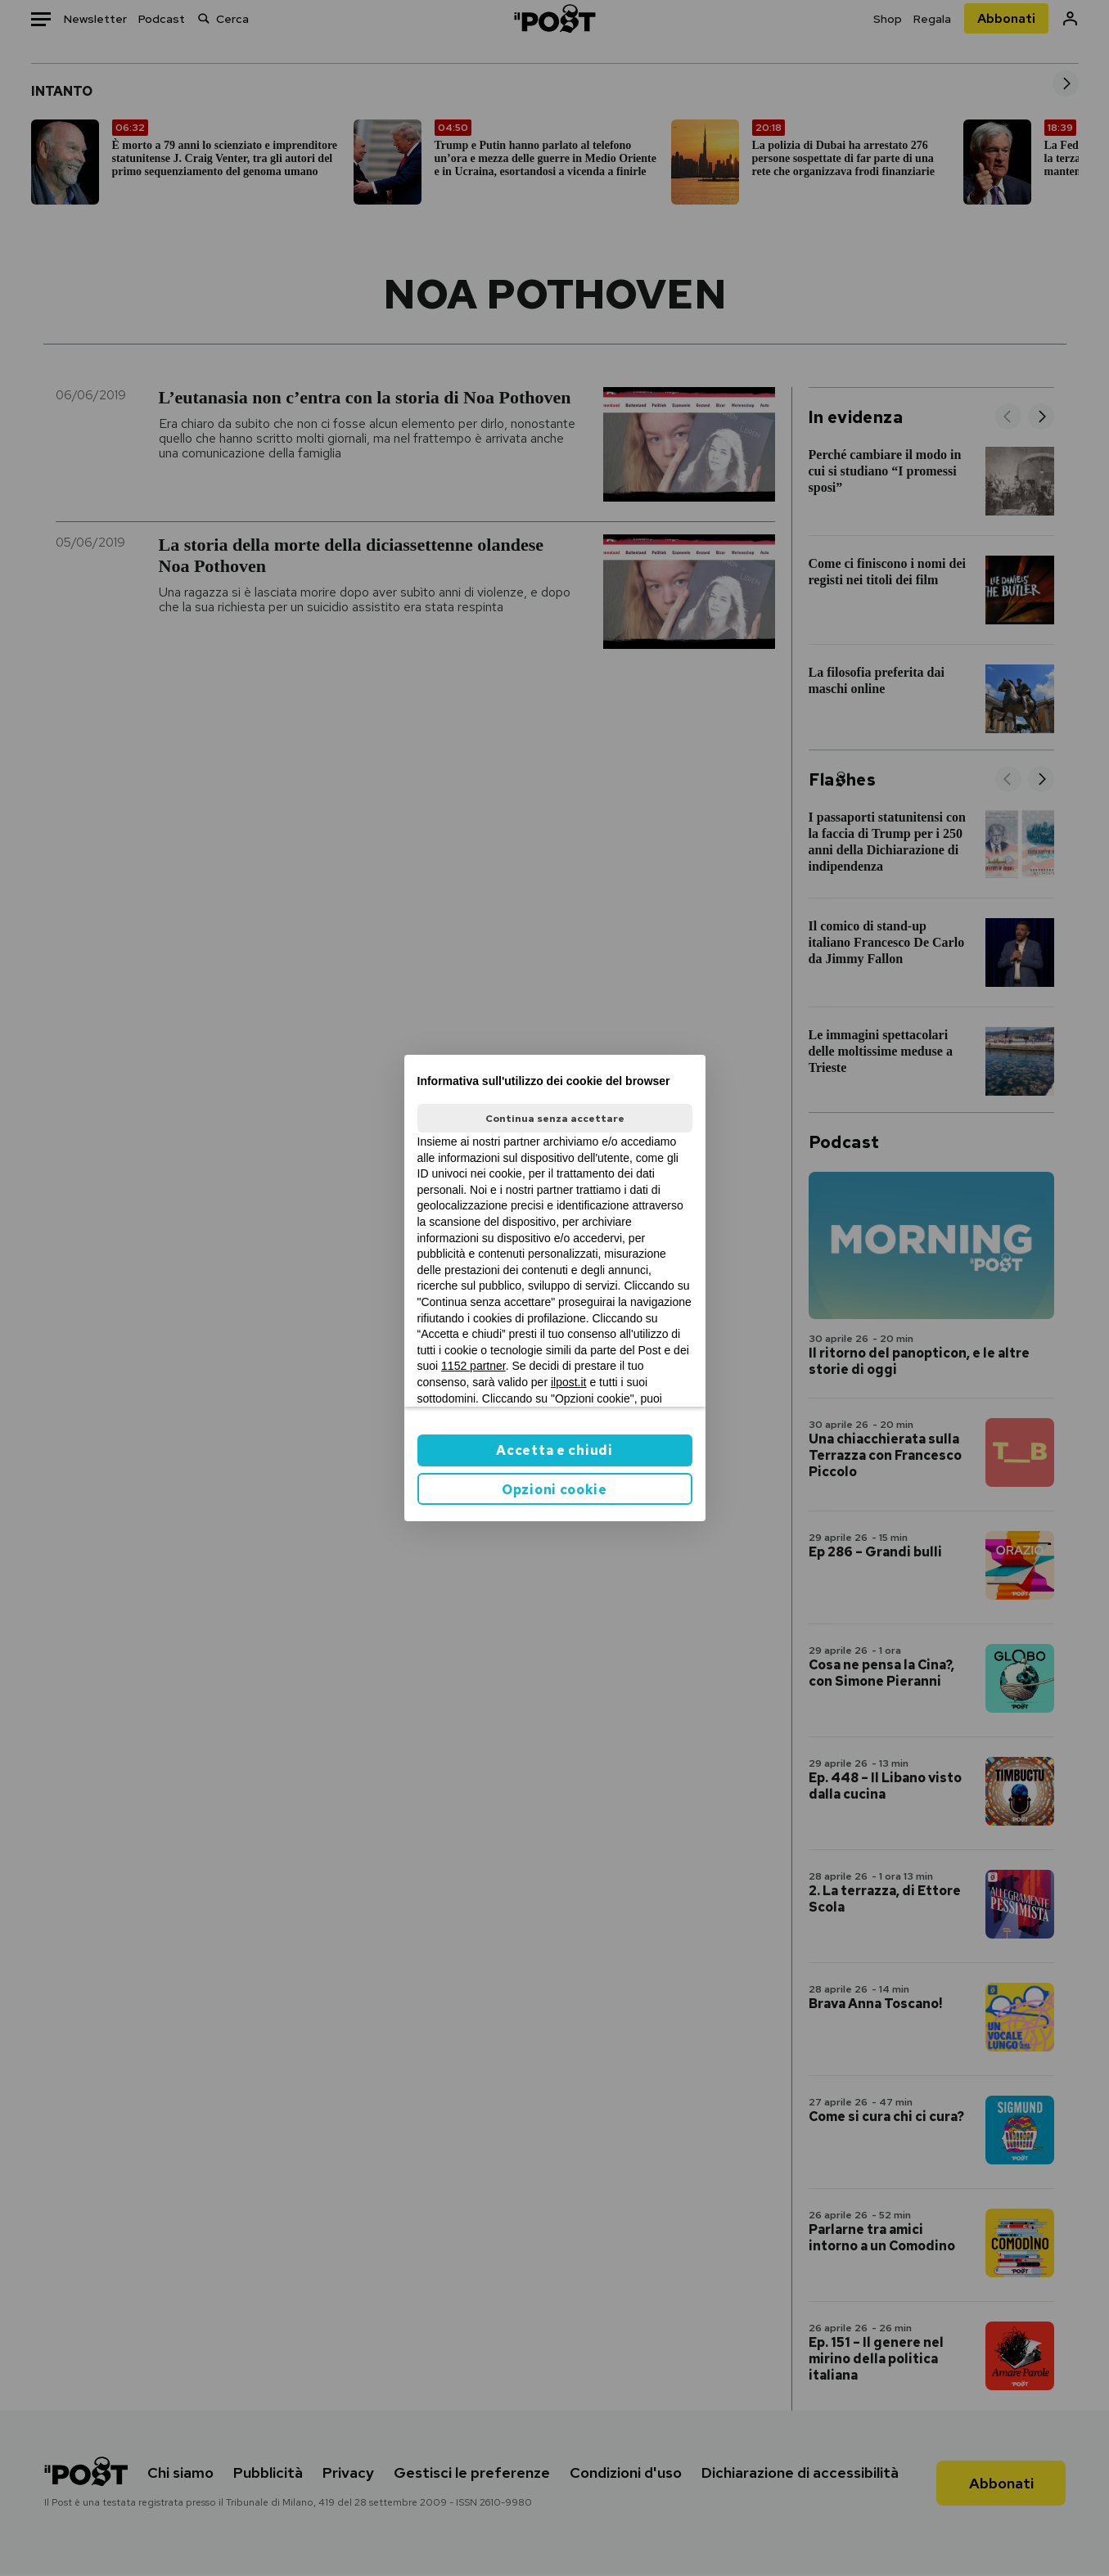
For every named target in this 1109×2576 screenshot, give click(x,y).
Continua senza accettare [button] (554, 1118)
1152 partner (473, 1365)
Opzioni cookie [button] (554, 1489)
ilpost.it (569, 1382)
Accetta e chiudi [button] (554, 1450)
